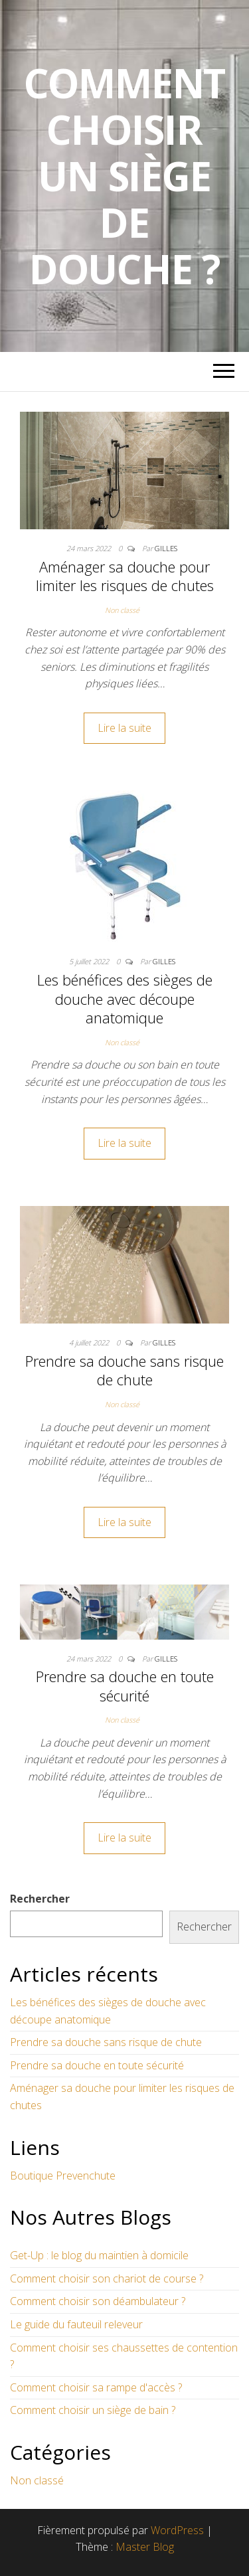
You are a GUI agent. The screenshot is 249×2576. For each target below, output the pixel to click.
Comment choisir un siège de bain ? (92, 2410)
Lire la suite (124, 728)
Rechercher (40, 1898)
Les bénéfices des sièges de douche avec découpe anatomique (124, 998)
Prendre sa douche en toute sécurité (125, 1685)
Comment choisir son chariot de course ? (106, 2278)
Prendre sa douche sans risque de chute (124, 1370)
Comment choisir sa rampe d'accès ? (96, 2387)
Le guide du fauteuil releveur (76, 2324)
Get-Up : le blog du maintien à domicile (99, 2255)
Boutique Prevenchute (63, 2175)
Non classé (122, 610)
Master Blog (145, 2546)
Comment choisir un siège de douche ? (125, 176)
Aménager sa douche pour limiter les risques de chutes (125, 576)
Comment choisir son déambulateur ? (97, 2301)
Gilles (166, 548)
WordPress (177, 2530)
